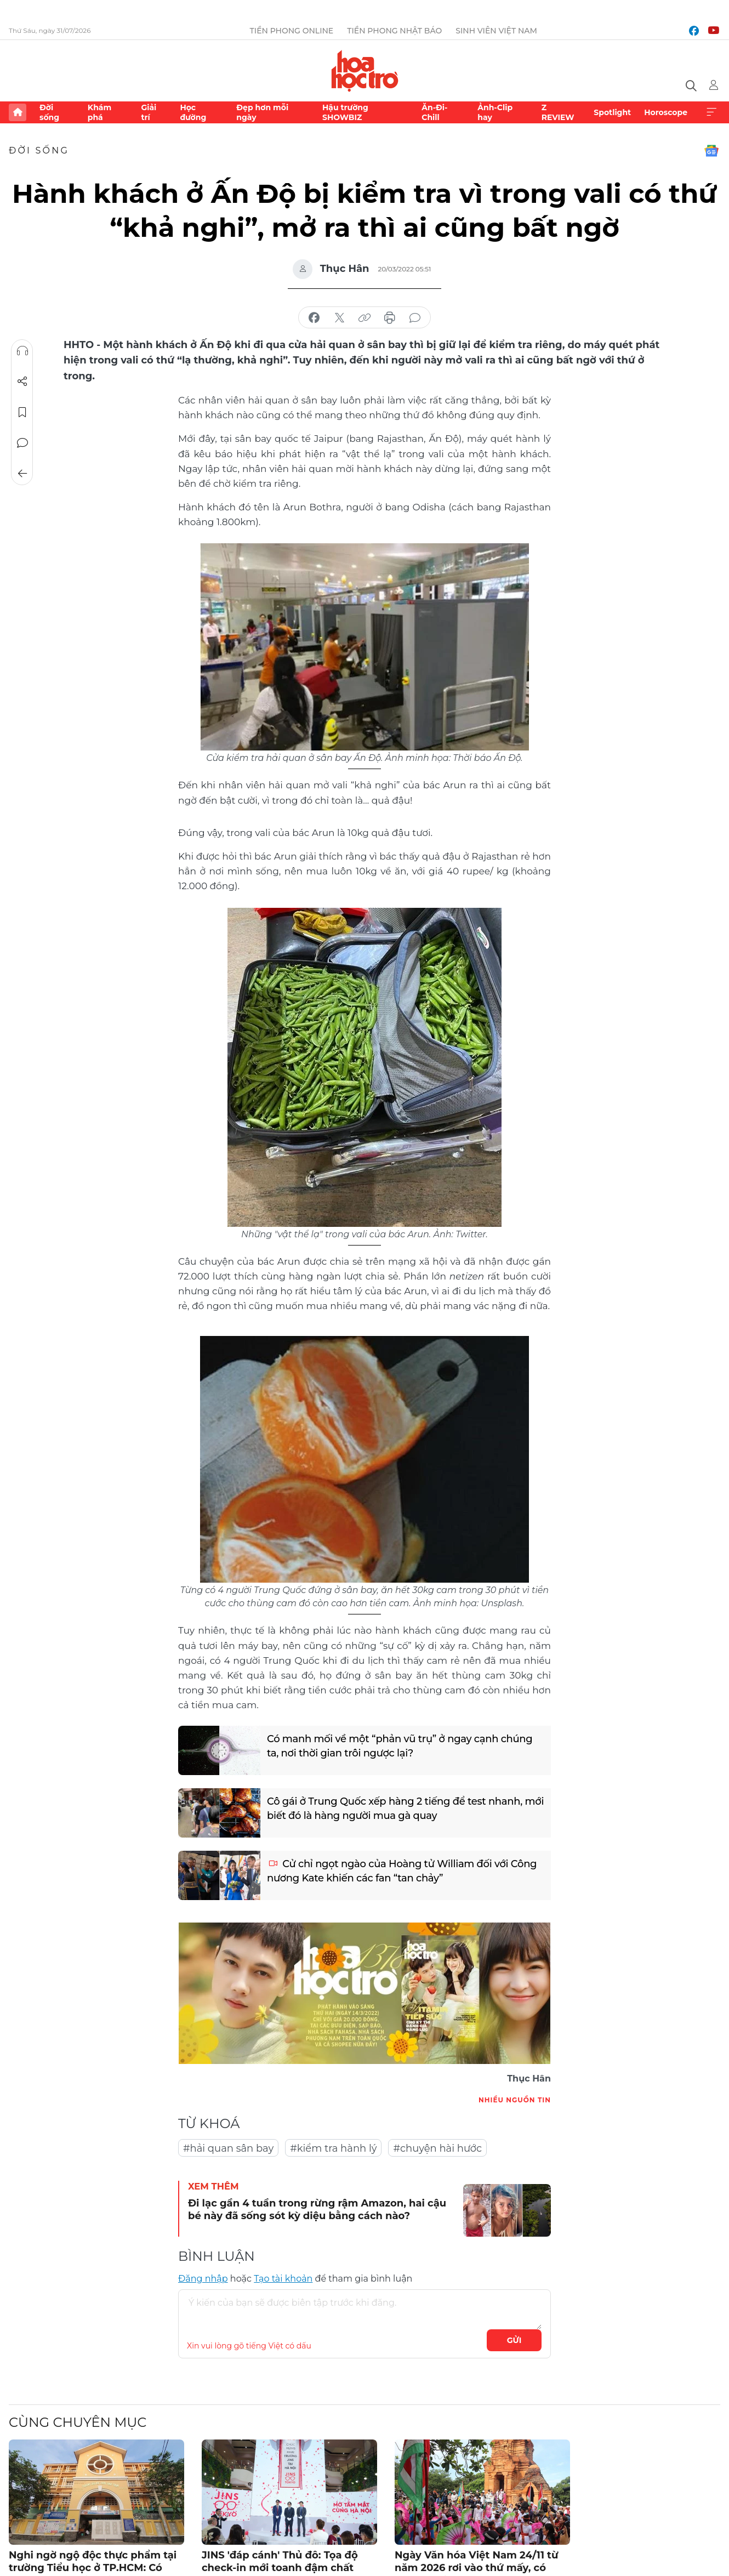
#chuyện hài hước (437, 2148)
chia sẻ (314, 318)
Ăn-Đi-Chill (434, 112)
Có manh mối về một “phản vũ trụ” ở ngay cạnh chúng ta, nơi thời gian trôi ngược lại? (399, 1746)
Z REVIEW (558, 112)
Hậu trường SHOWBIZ (345, 112)
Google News (711, 151)
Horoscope (665, 112)
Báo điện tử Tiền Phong (365, 71)
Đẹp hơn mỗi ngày (262, 112)
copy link (364, 318)
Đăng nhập (203, 2278)
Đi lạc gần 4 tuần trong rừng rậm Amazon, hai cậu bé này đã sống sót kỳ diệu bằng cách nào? (317, 2209)
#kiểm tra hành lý (333, 2148)
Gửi (514, 2340)
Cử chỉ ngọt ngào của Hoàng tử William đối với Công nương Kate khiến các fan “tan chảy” (402, 1871)
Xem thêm (711, 112)
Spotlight (612, 112)
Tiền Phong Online (292, 31)
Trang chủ (17, 112)
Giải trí (148, 112)
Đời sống (49, 112)
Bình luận (22, 443)
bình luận (415, 318)
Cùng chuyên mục (77, 2422)
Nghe (22, 350)
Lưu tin (22, 412)
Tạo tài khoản (283, 2278)
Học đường (193, 112)
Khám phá (99, 112)
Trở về (22, 473)
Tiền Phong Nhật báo (394, 31)
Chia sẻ (22, 381)
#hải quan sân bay (228, 2148)
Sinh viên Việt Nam (496, 31)
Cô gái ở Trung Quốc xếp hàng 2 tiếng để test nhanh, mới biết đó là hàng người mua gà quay (405, 1808)
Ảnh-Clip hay (494, 112)
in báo (389, 318)
